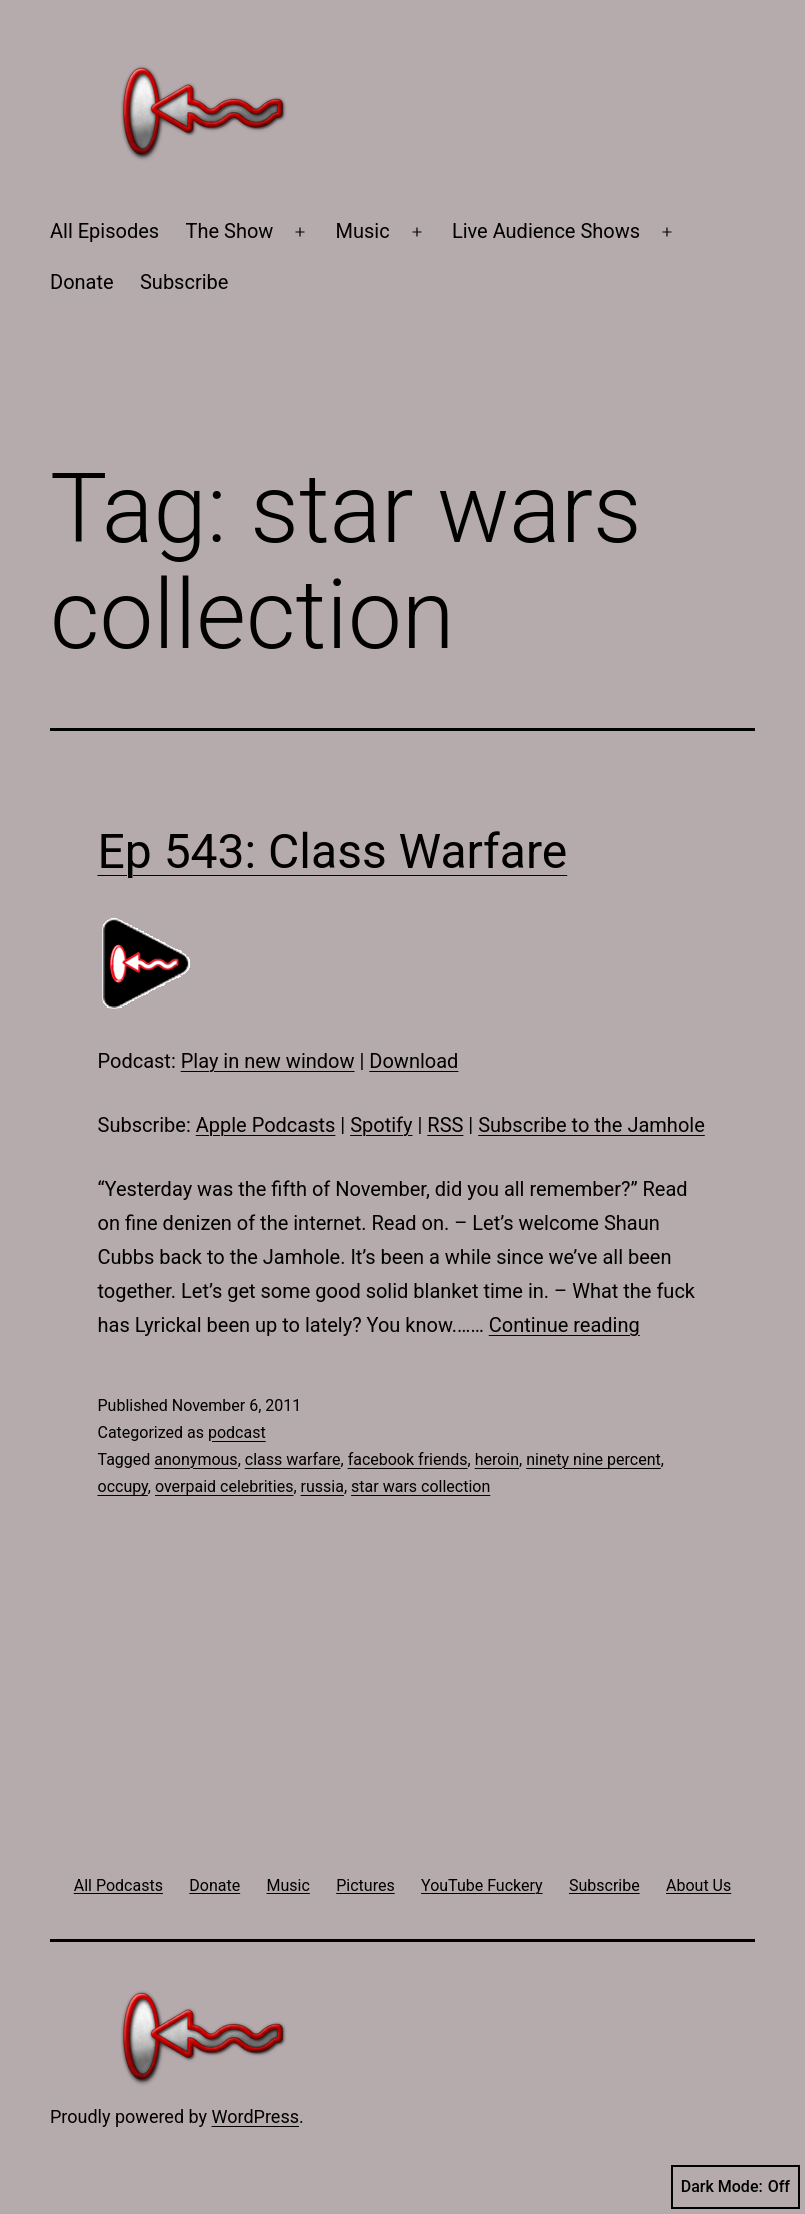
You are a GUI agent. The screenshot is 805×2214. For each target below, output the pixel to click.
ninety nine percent (593, 1459)
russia (322, 1486)
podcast (237, 1432)
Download (413, 1061)
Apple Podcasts (266, 1125)
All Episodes (104, 231)
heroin (497, 1459)
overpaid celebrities (224, 1486)
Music (363, 231)
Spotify (381, 1125)
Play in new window (268, 1061)
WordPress (255, 2116)
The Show (230, 231)
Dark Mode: (735, 2187)
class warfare (293, 1459)
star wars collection (420, 1486)
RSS (445, 1125)
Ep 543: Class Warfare (333, 851)
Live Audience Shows (546, 231)
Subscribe (184, 282)
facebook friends (408, 1459)
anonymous (195, 1459)
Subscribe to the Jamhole (591, 1125)
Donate (82, 282)
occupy (123, 1486)
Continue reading (564, 1325)
